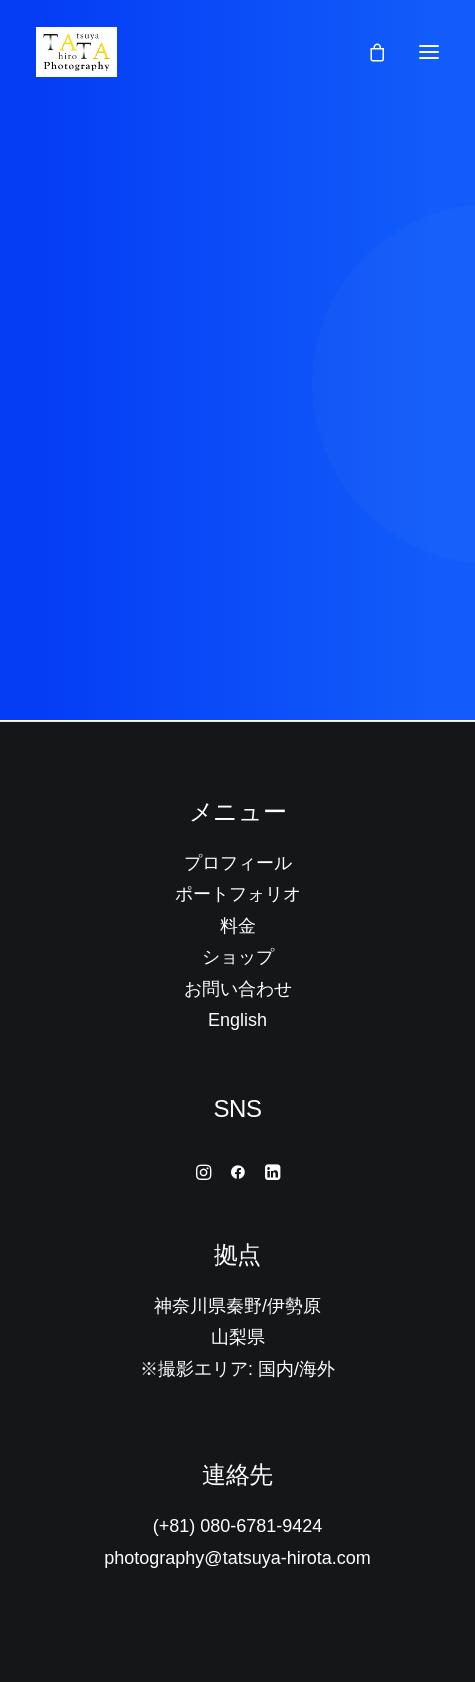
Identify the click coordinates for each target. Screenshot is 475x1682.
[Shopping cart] (368, 52)
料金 (238, 926)
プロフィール (238, 863)
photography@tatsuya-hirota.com (237, 1558)
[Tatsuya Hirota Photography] (76, 52)
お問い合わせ (238, 989)
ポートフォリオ (238, 894)
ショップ (238, 957)
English (237, 1020)
